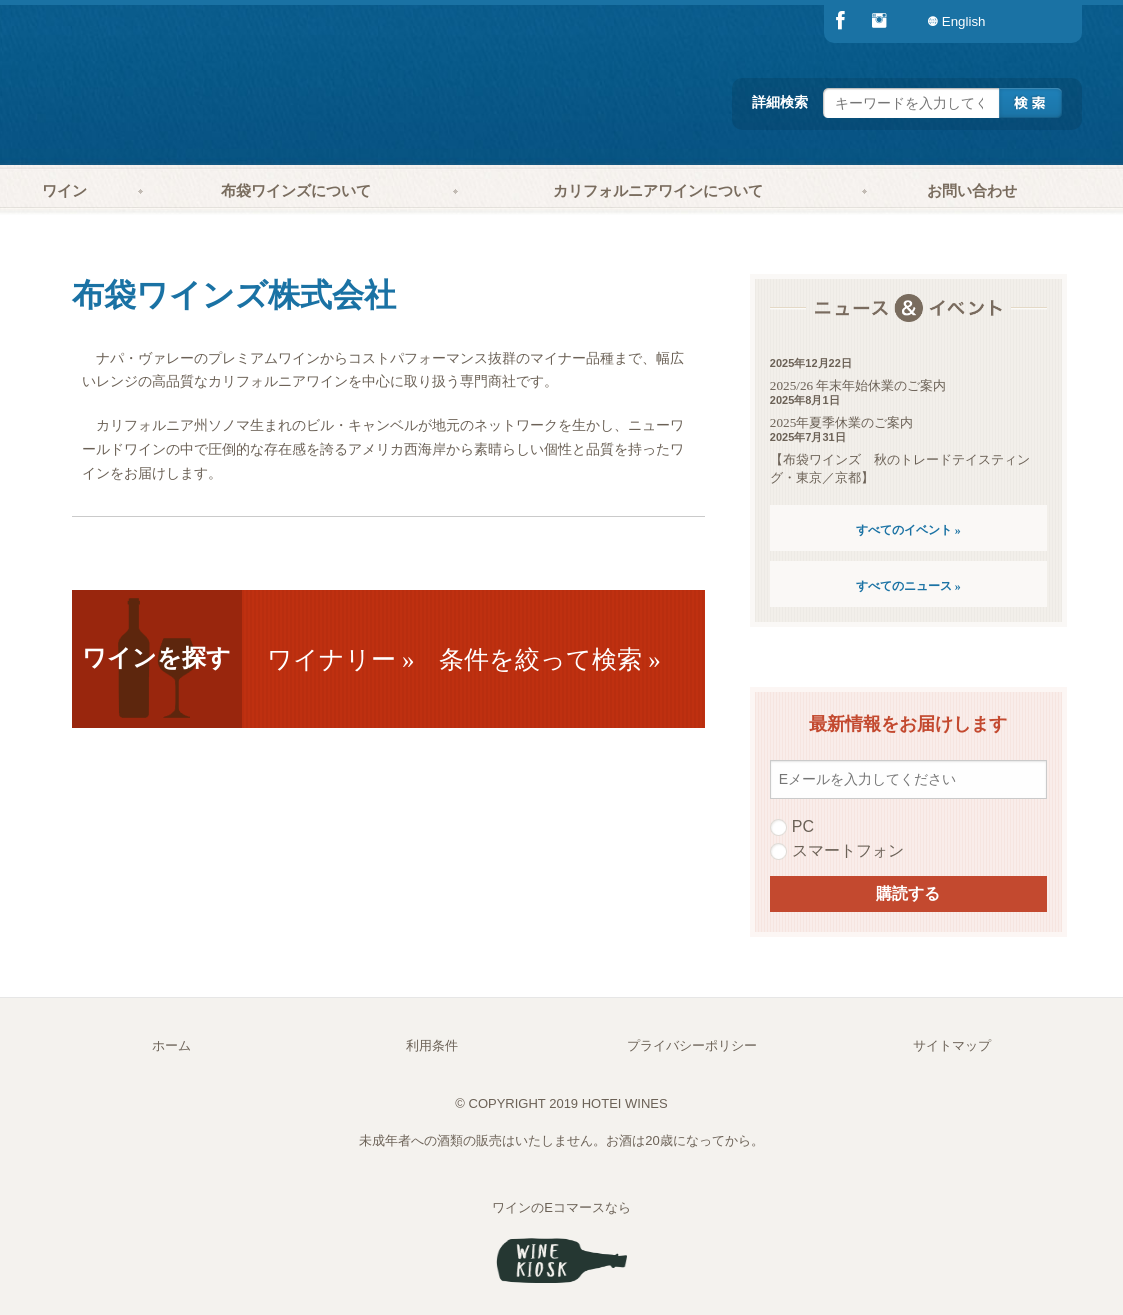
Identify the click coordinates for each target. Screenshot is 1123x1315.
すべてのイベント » (908, 530)
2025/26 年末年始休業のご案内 (858, 385)
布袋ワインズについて (296, 191)
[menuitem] (1042, 21)
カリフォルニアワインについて (658, 191)
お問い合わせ (972, 191)
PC (792, 827)
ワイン (64, 191)
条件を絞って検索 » (550, 659)
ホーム (171, 1045)
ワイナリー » (341, 659)
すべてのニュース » (908, 586)
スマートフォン (837, 851)
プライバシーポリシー (692, 1045)
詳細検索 (780, 102)
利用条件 (432, 1045)
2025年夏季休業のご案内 (841, 422)
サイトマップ (952, 1045)
